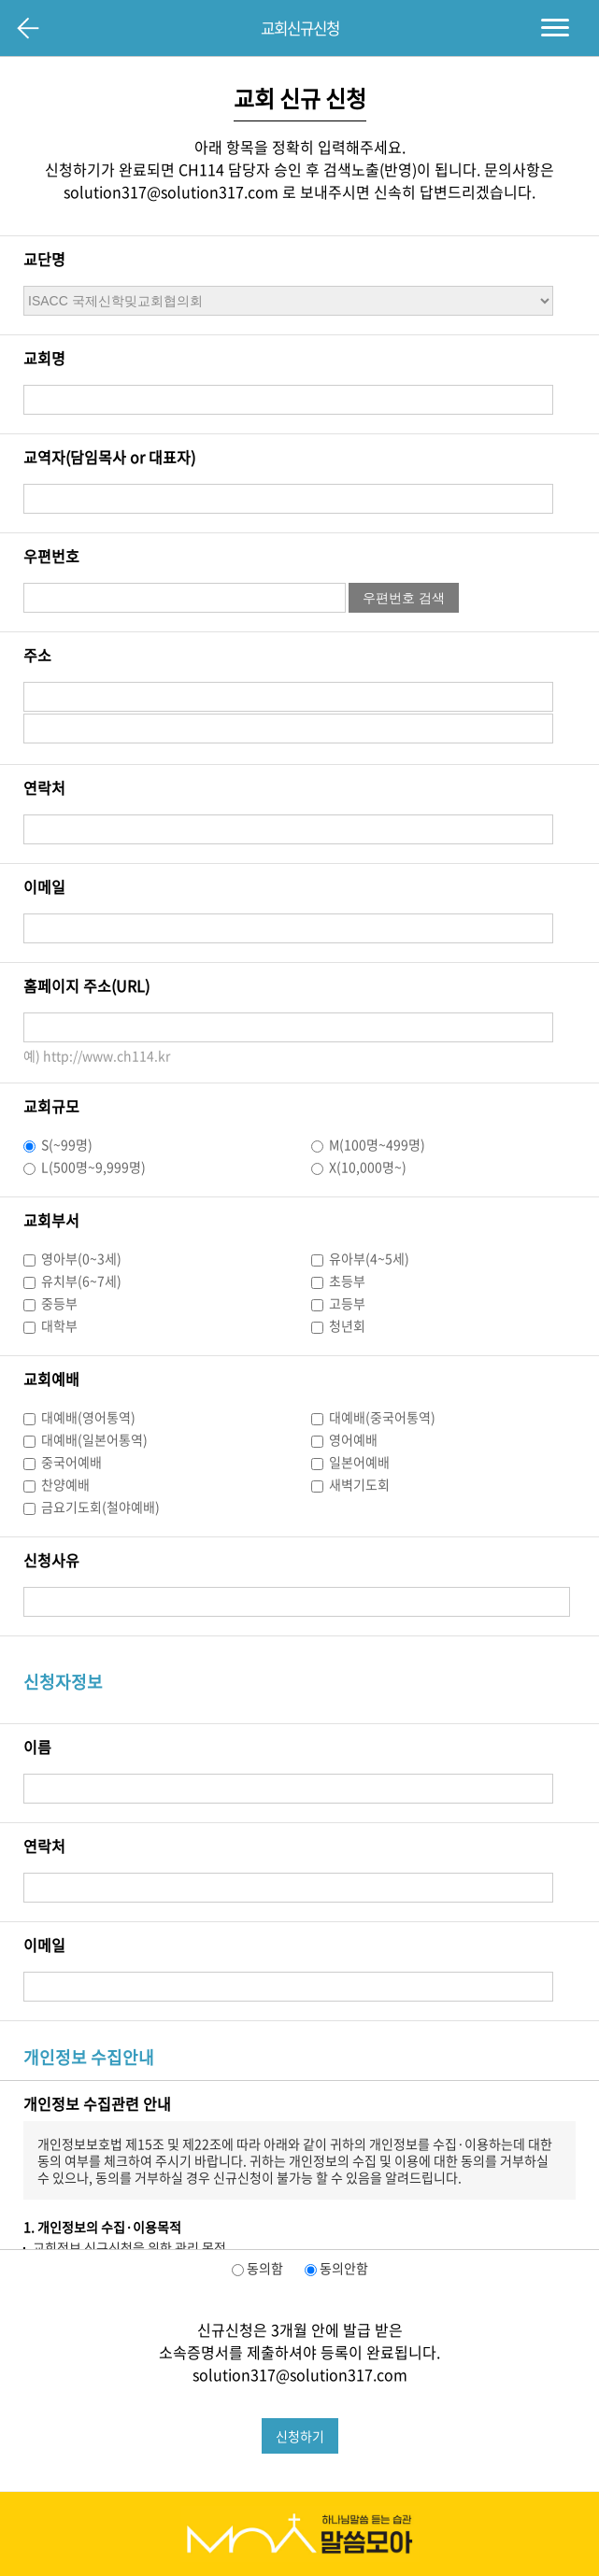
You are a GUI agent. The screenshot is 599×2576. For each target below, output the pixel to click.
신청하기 (300, 2436)
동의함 (263, 2267)
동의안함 (342, 2267)
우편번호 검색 (404, 597)
